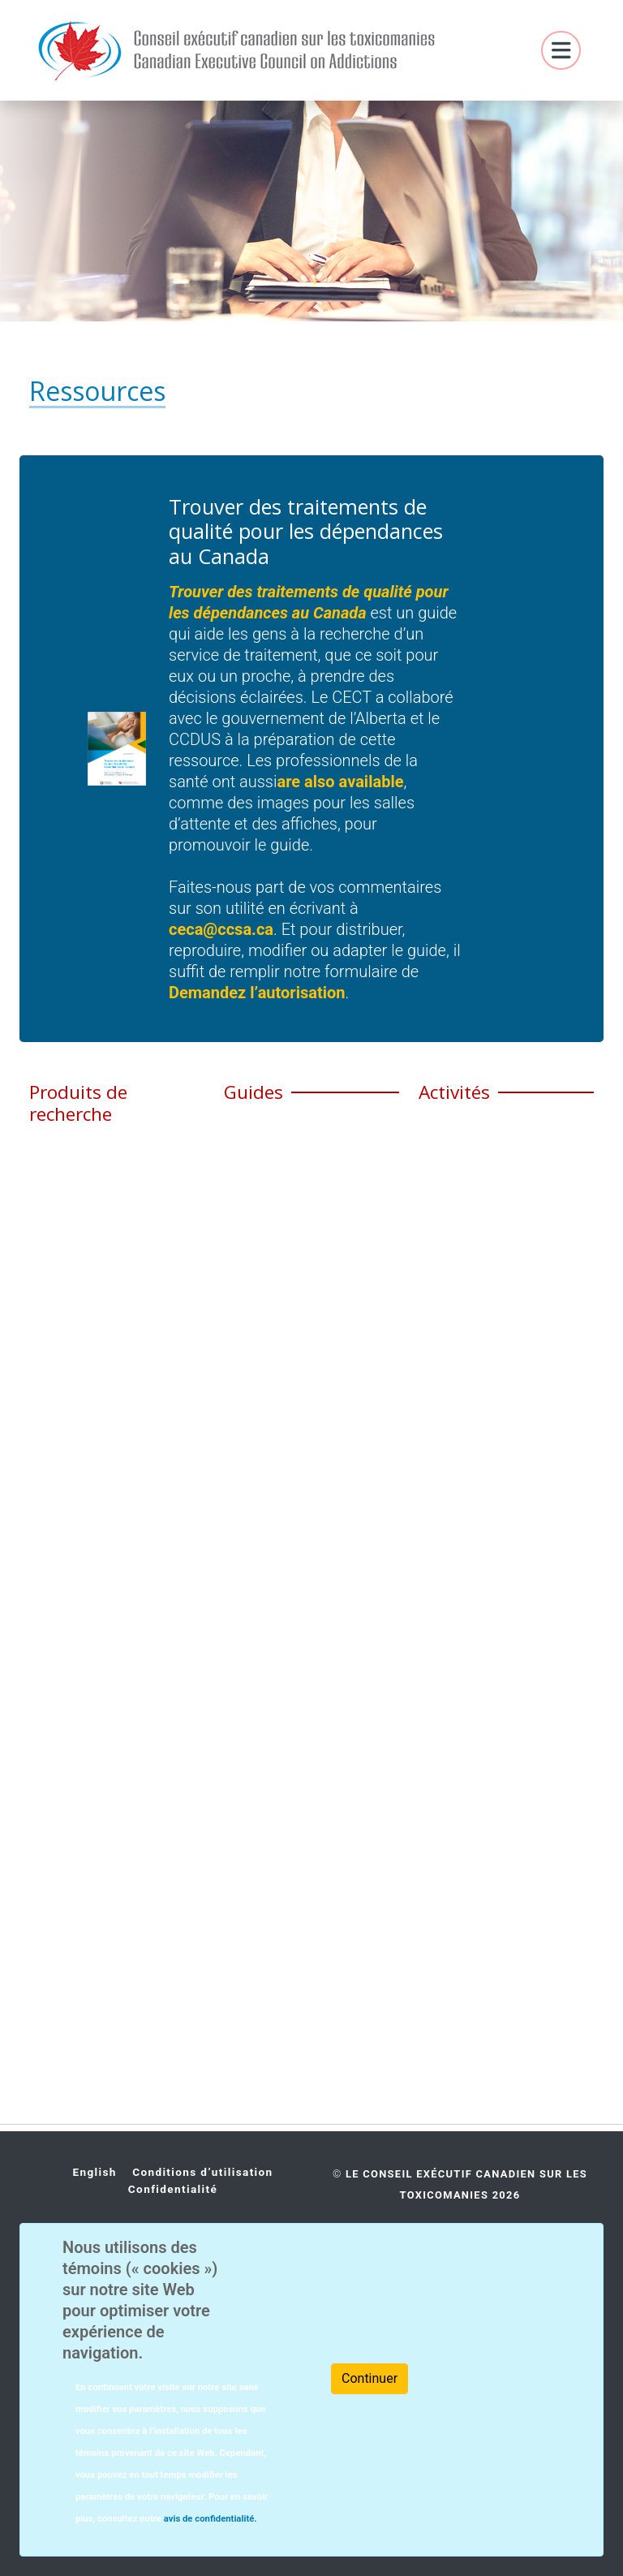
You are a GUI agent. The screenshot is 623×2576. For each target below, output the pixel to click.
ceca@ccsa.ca (221, 929)
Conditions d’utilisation (202, 2171)
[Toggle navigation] (561, 51)
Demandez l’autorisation (257, 992)
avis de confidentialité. (209, 2519)
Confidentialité (172, 2188)
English (94, 2171)
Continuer (369, 2378)
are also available (340, 781)
